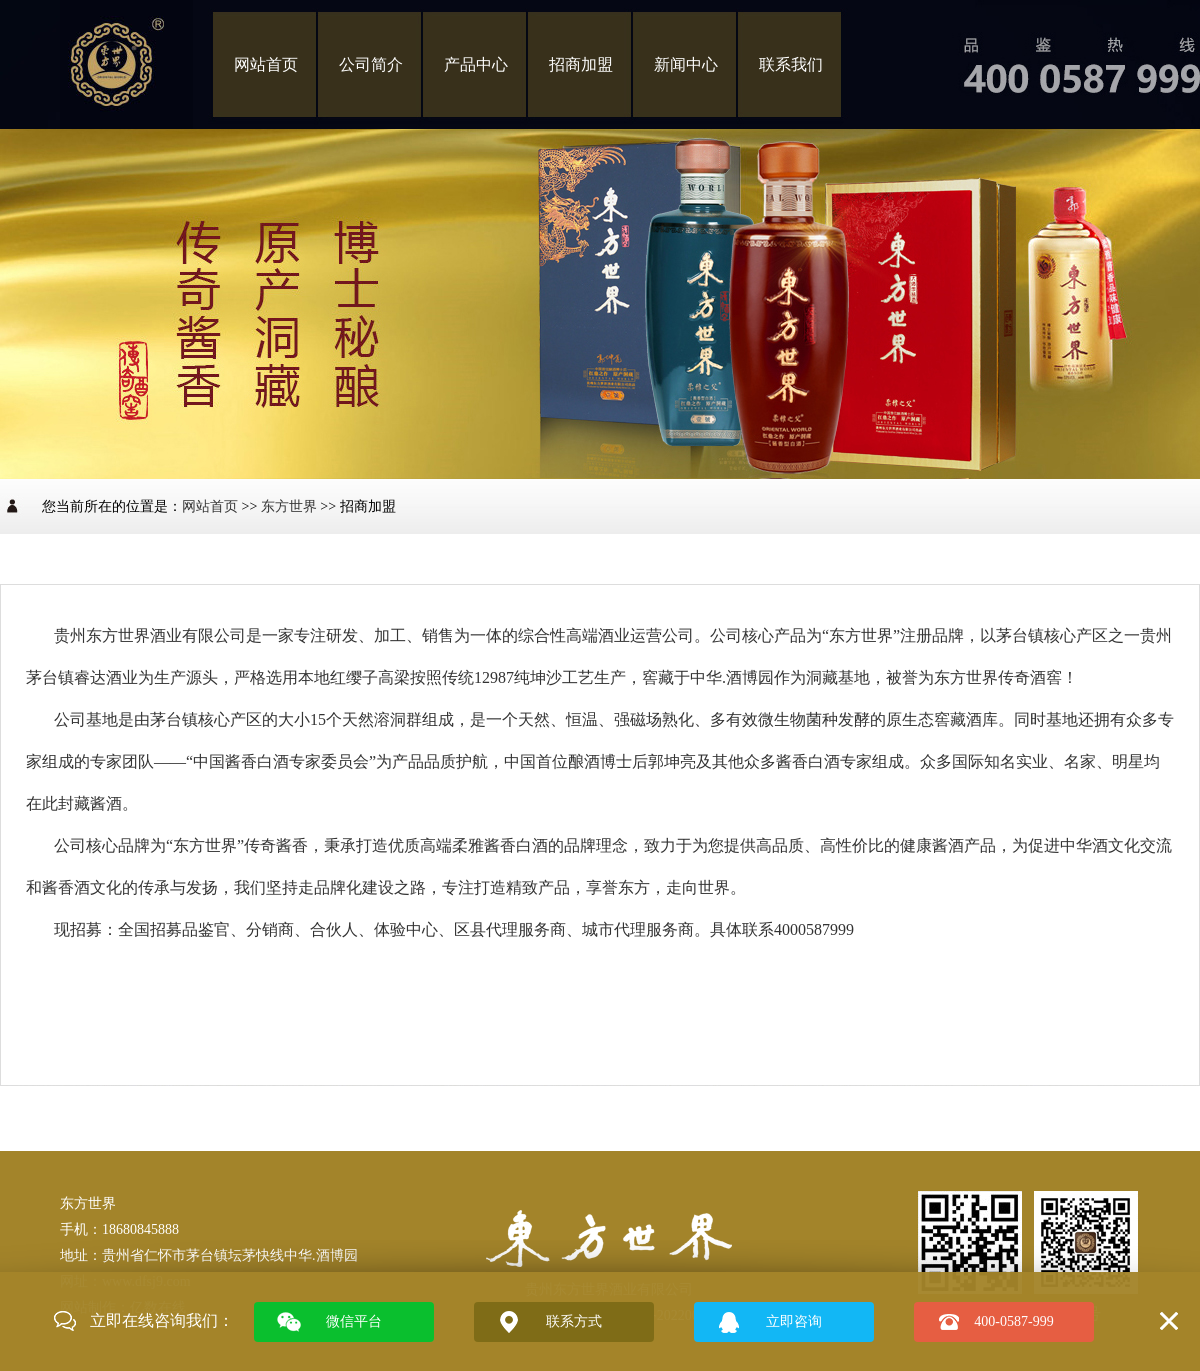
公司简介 (371, 64)
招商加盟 (581, 64)
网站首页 (266, 64)
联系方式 (574, 1321)
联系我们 (791, 64)
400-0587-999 (1013, 1321)
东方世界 (289, 506)
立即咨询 (794, 1321)
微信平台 (354, 1321)
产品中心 (476, 64)
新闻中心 (686, 64)
